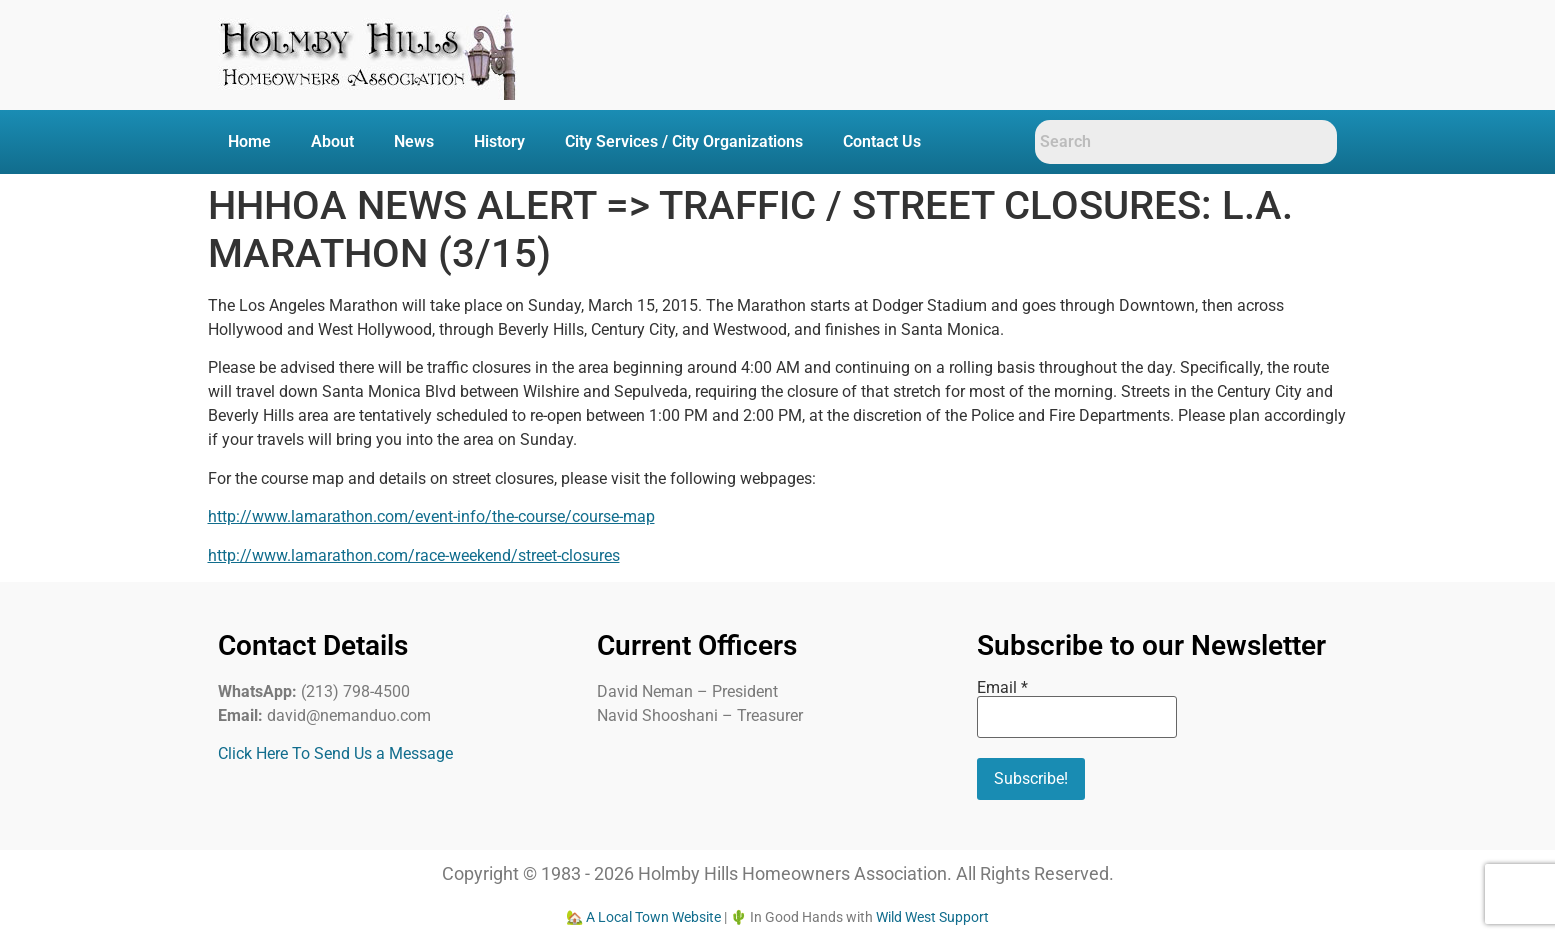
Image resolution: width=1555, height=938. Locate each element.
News (414, 141)
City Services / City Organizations (684, 141)
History (499, 141)
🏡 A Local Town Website (643, 917)
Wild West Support (932, 917)
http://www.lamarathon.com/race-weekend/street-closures (414, 555)
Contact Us (882, 141)
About (332, 141)
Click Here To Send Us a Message (335, 753)
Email (1002, 688)
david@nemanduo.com (349, 715)
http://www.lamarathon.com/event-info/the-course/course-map (431, 516)
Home (249, 141)
